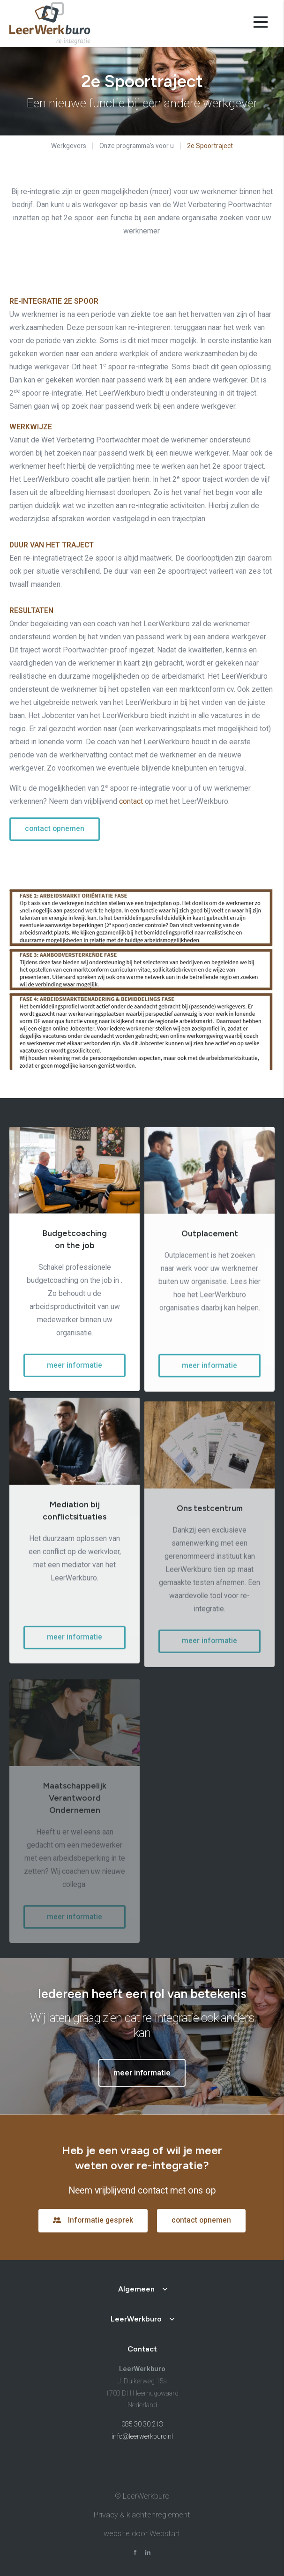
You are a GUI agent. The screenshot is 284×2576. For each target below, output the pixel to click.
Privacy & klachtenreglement (142, 2514)
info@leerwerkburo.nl (142, 2437)
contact (131, 801)
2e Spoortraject (210, 146)
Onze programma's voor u (136, 146)
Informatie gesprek (100, 2220)
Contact (142, 2348)
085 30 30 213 (142, 2424)
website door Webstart (142, 2533)
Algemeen (136, 2288)
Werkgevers (68, 146)
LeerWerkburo (136, 2318)
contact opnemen (54, 828)
